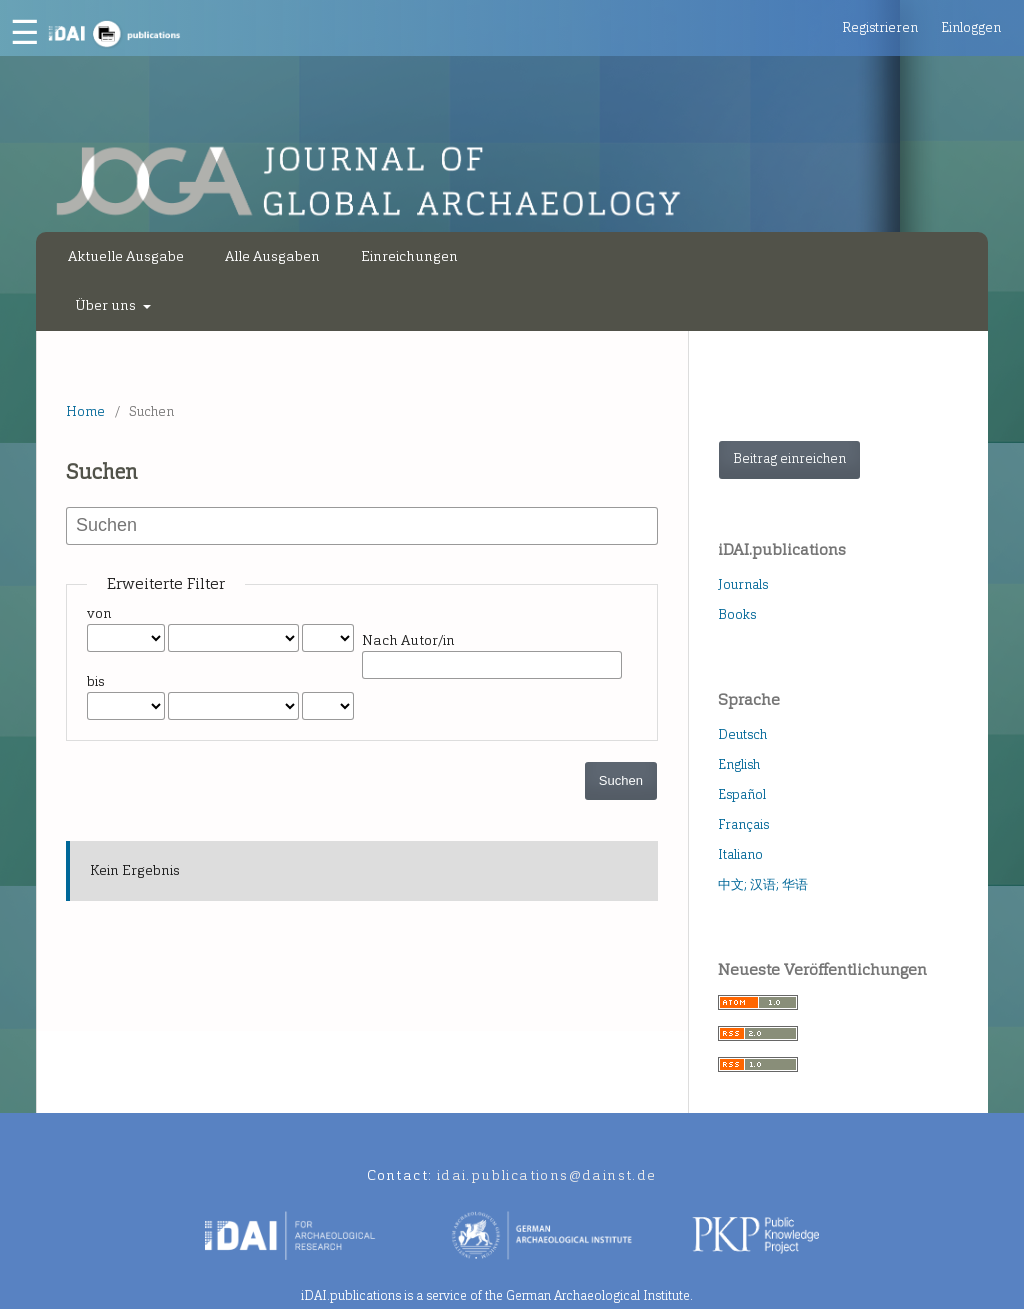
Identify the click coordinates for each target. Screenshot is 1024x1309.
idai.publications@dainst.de (547, 1175)
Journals (743, 584)
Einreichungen (409, 256)
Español (742, 794)
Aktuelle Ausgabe (126, 256)
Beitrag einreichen (789, 458)
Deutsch (742, 734)
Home (85, 411)
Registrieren (880, 27)
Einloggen (971, 27)
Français (743, 824)
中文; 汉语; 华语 (763, 884)
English (739, 764)
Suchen (621, 780)
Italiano (740, 854)
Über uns (107, 305)
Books (737, 614)
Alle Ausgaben (272, 256)
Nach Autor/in (408, 640)
